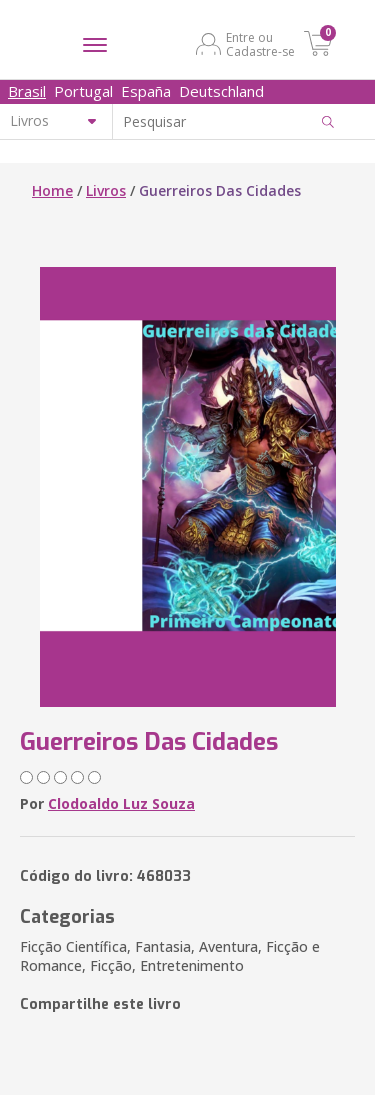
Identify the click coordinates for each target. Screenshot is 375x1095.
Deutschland (221, 91)
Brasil (27, 91)
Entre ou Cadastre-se (260, 44)
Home (52, 190)
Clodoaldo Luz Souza (121, 803)
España (146, 91)
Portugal (83, 91)
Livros (106, 190)
